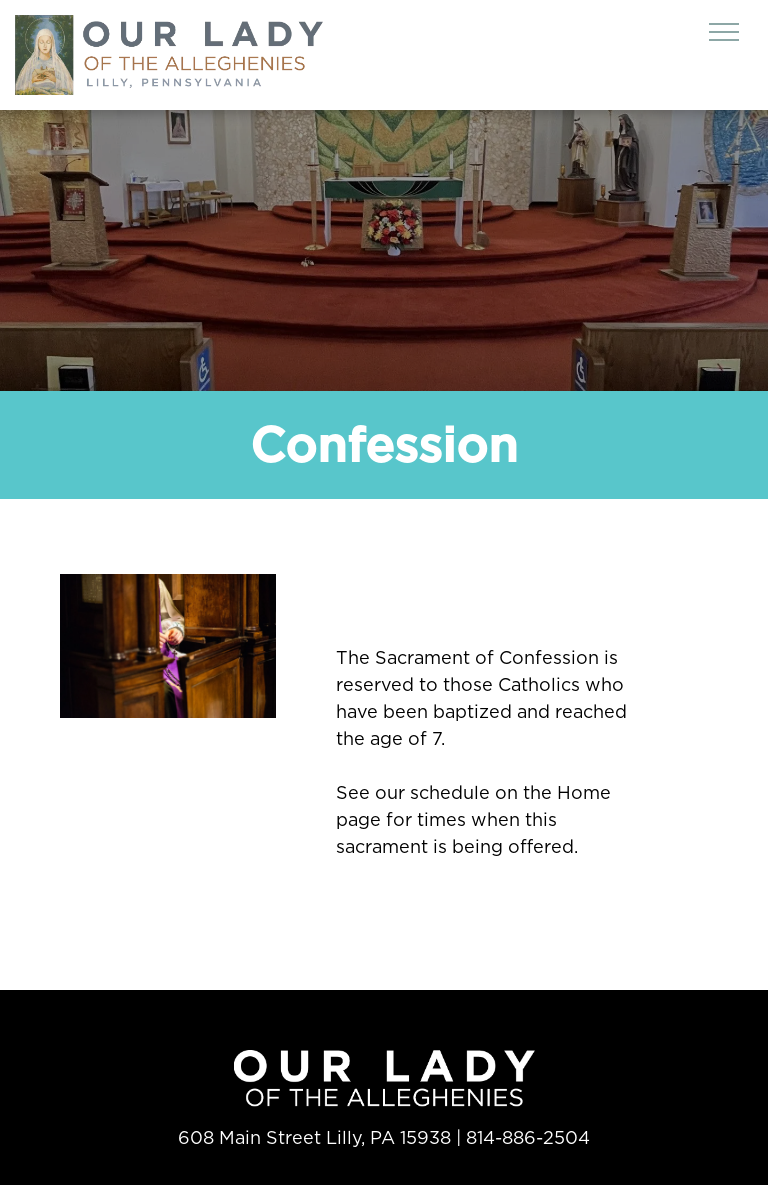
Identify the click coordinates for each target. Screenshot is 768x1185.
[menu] (724, 32)
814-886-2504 (528, 1137)
